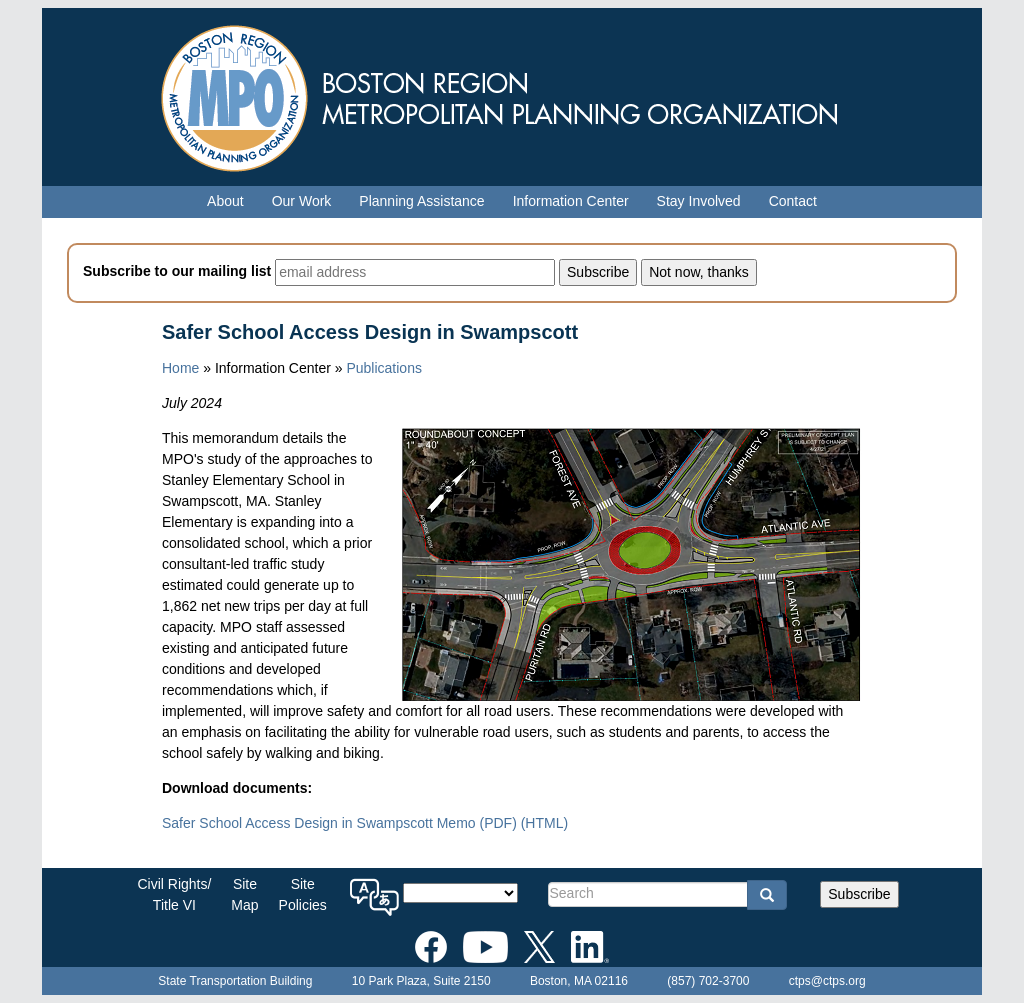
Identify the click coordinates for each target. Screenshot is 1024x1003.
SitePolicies (303, 894)
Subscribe (859, 894)
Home (180, 368)
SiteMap (244, 894)
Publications (384, 368)
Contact (793, 201)
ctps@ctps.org (827, 981)
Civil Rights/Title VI (174, 894)
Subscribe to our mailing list (177, 271)
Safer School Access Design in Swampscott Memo (339, 823)
